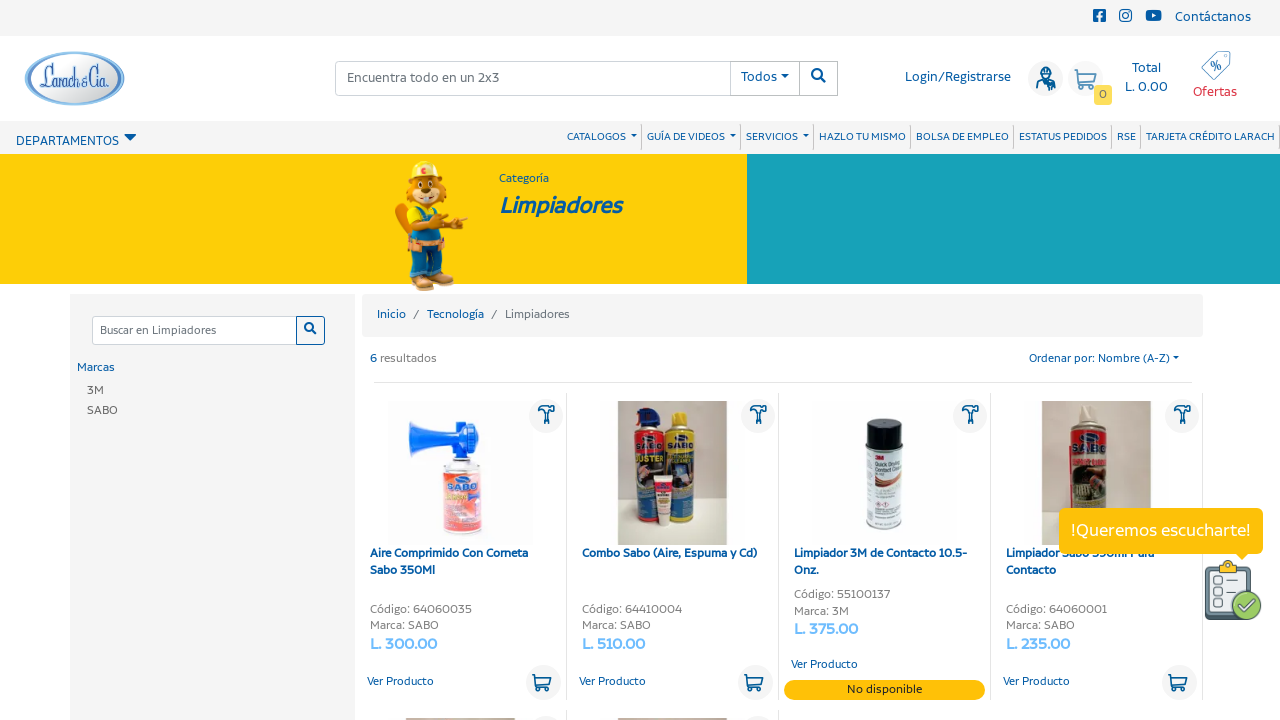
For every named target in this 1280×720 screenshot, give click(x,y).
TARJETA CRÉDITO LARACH (1210, 137)
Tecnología (455, 314)
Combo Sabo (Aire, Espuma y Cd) (669, 482)
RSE (1126, 137)
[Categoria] (194, 330)
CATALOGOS (597, 137)
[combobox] (533, 78)
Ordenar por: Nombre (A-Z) (1099, 359)
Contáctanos (1213, 17)
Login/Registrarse (958, 77)
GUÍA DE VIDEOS (687, 137)
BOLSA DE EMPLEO (962, 137)
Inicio (391, 314)
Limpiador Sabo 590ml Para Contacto (1087, 490)
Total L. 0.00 (1146, 78)
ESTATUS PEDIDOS (1063, 137)
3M (95, 390)
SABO (102, 410)
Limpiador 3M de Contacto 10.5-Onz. (880, 490)
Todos (759, 77)
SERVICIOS (773, 137)
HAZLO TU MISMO (862, 137)
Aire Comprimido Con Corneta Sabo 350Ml (451, 490)
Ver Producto (400, 682)
